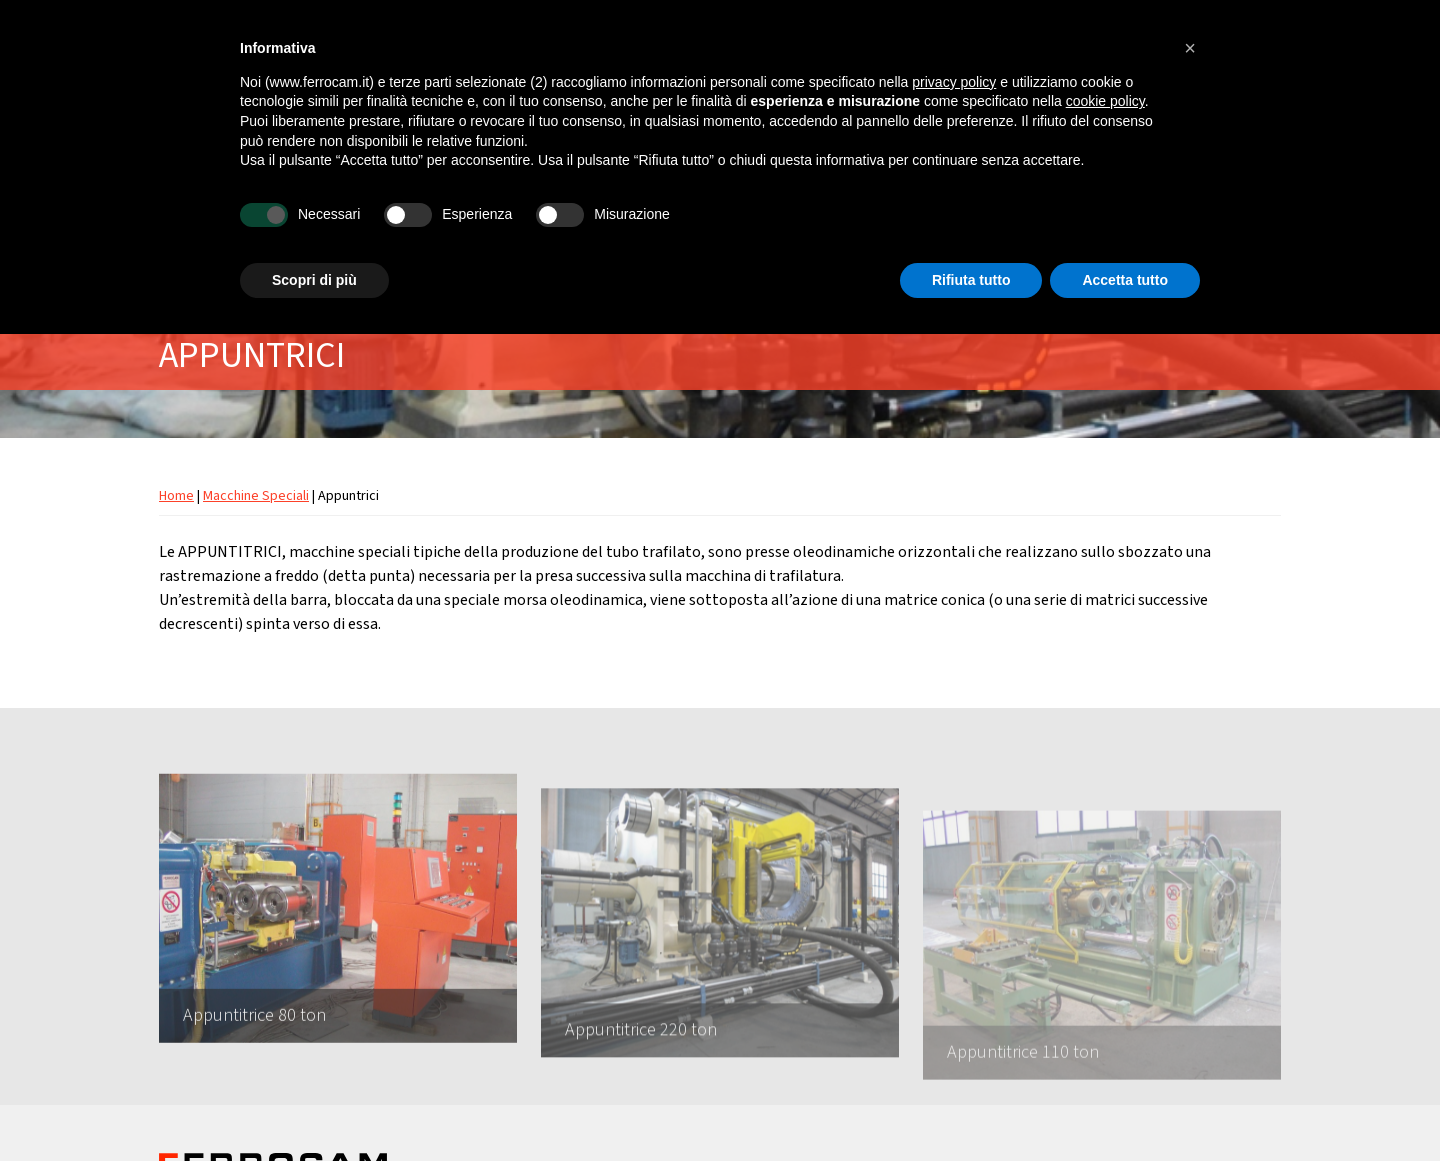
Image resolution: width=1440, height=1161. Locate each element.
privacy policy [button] (954, 82)
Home (176, 496)
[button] (1190, 48)
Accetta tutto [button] (1125, 280)
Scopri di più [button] (314, 280)
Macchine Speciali (256, 496)
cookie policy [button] (1105, 101)
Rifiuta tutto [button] (971, 280)
